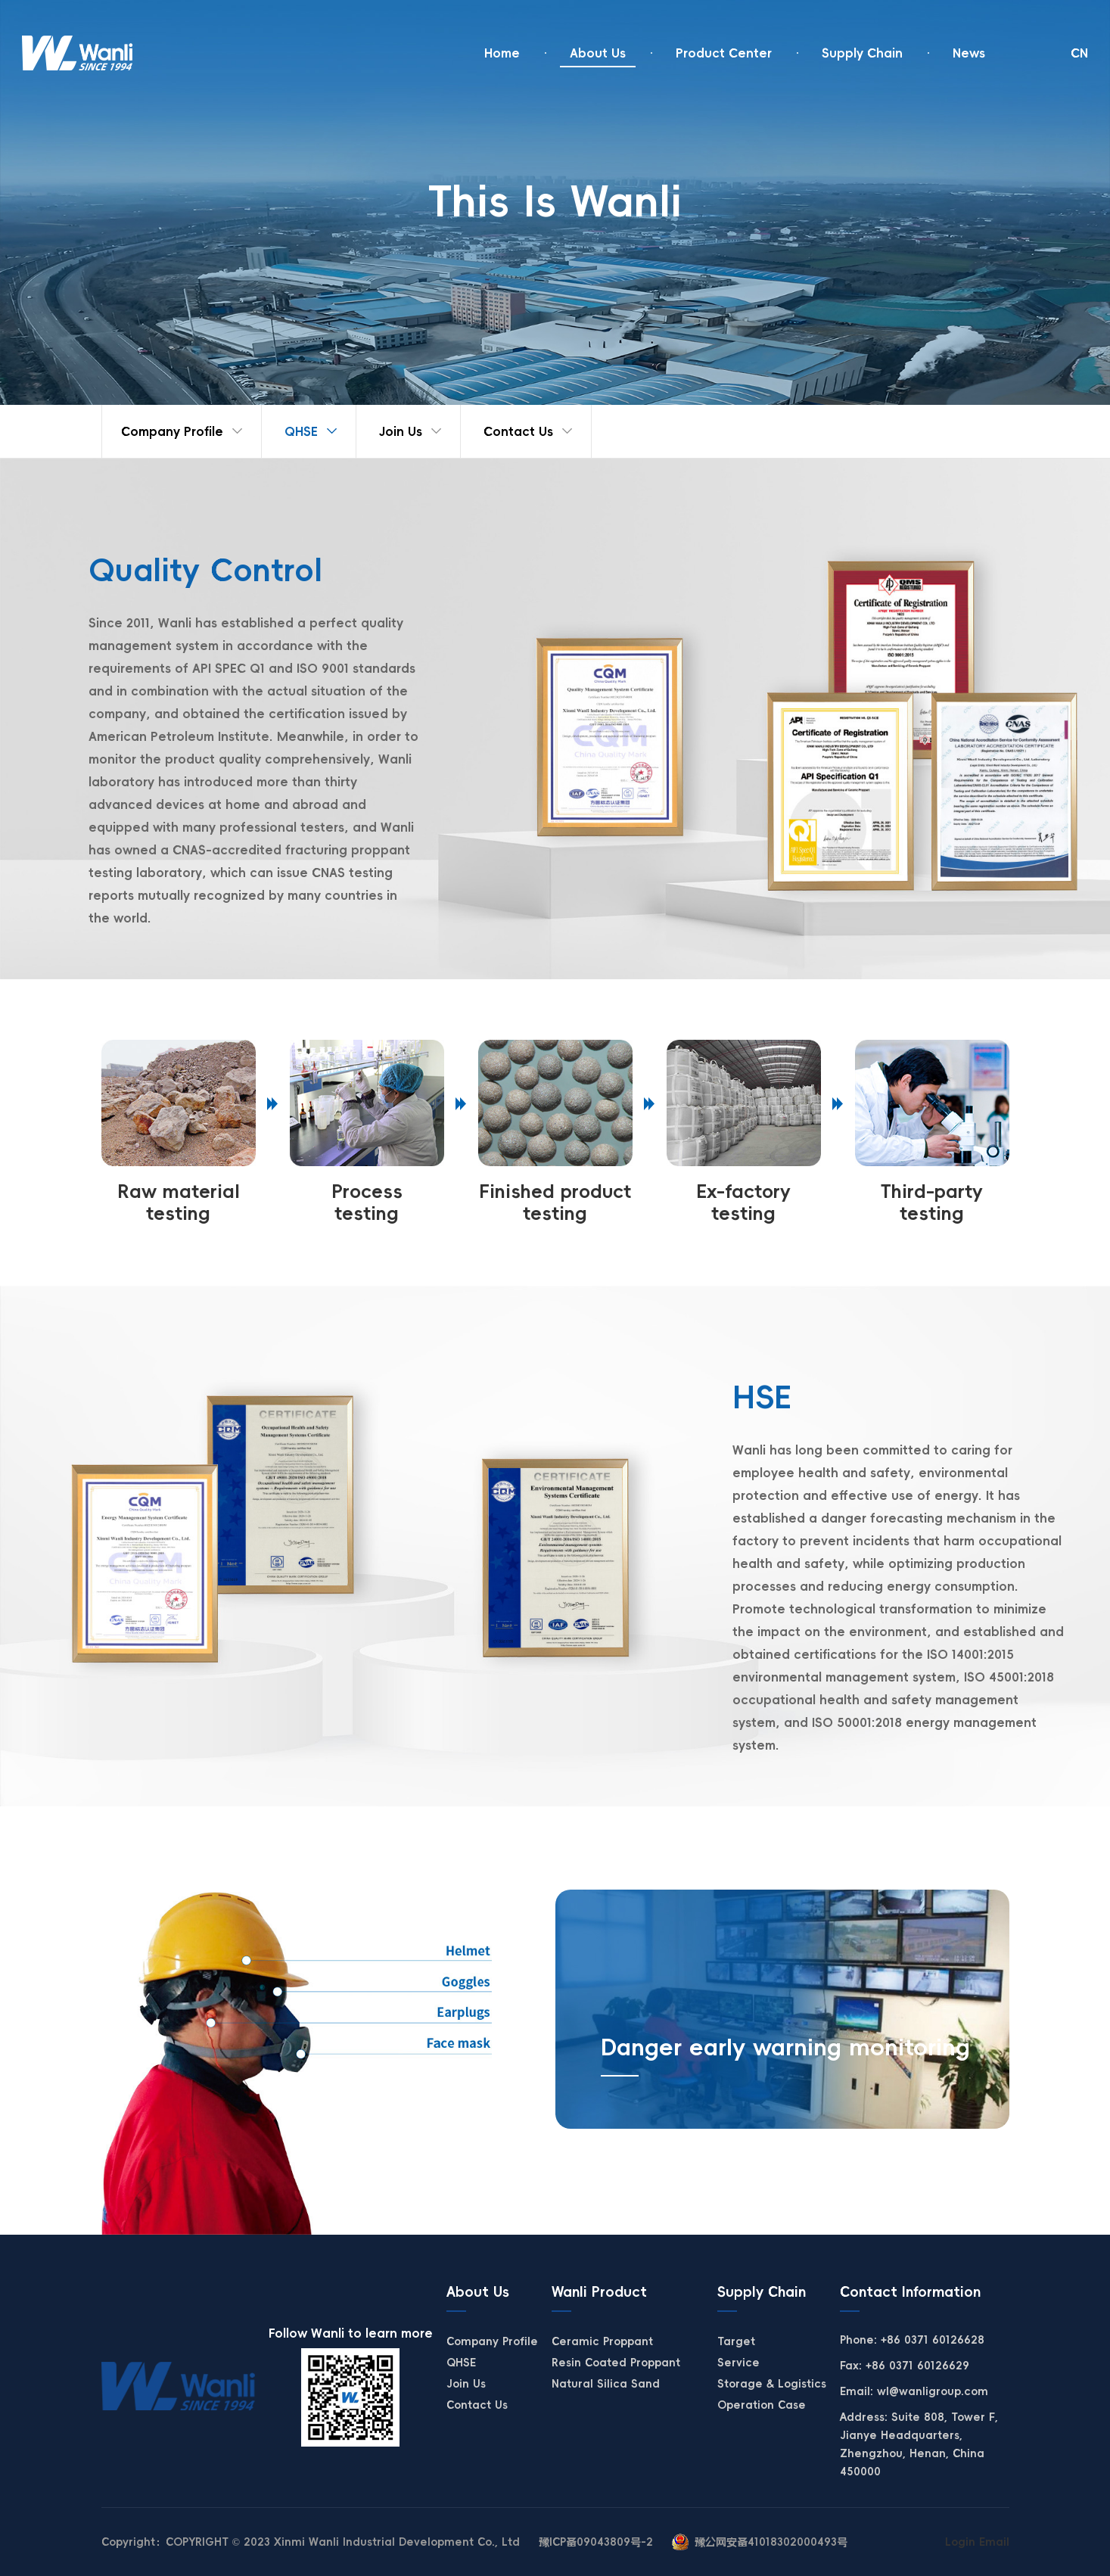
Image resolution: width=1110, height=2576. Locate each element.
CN (1079, 53)
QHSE (301, 431)
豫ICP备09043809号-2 (596, 2542)
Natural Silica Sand (606, 2383)
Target (736, 2341)
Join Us (400, 431)
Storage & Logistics (771, 2383)
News (969, 53)
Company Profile (172, 431)
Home (502, 53)
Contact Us (518, 431)
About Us (598, 53)
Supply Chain (862, 53)
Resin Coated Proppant (616, 2362)
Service (738, 2362)
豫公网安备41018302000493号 (771, 2542)
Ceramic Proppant (602, 2341)
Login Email (977, 2542)
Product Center (724, 53)
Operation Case (761, 2405)
